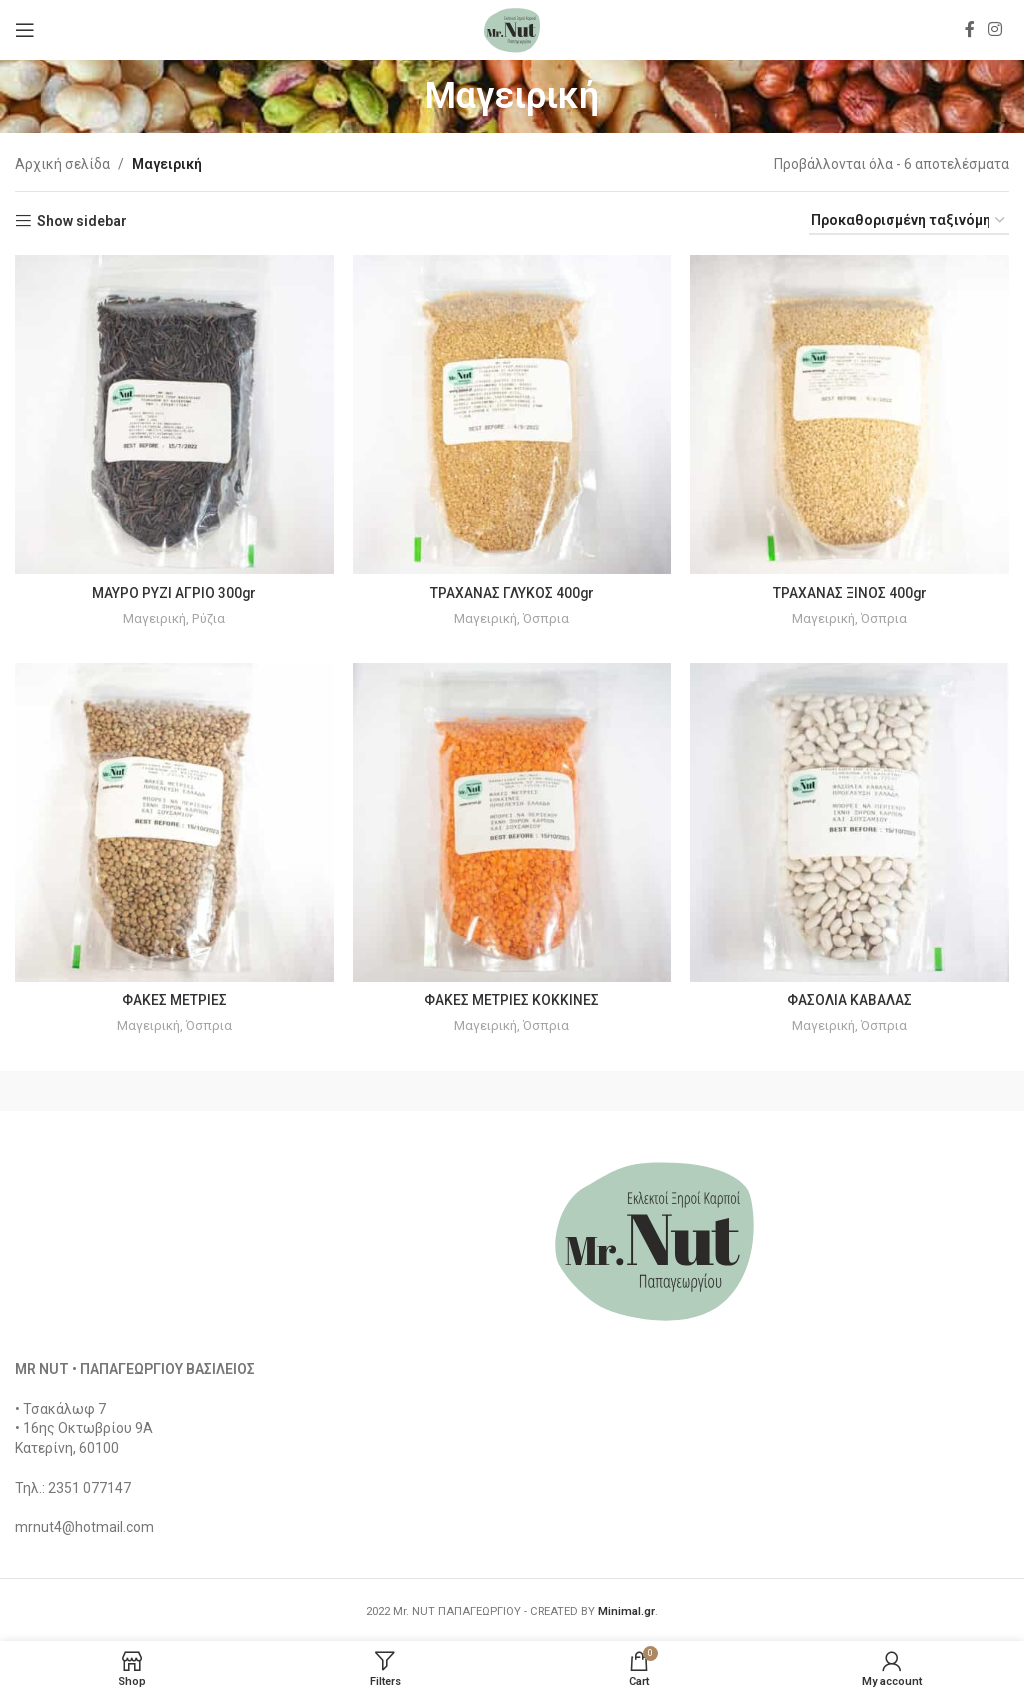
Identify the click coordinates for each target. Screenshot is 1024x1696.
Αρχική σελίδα (62, 164)
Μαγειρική (154, 617)
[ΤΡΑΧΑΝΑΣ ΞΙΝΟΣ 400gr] (850, 414)
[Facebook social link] (970, 29)
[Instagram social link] (995, 29)
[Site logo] (511, 29)
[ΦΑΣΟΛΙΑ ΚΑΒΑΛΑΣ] (850, 822)
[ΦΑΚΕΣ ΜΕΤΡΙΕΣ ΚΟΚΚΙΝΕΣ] (512, 822)
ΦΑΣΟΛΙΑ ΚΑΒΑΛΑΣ (850, 999)
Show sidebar (82, 221)
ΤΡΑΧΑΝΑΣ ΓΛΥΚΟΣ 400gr (512, 592)
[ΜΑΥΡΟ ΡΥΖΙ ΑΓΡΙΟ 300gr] (174, 414)
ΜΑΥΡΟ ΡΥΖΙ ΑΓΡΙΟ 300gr (174, 592)
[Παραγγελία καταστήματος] (909, 221)
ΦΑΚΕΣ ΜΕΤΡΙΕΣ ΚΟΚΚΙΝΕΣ (512, 999)
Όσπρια (547, 617)
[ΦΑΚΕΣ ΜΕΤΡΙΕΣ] (174, 822)
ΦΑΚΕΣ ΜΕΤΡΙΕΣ (174, 999)
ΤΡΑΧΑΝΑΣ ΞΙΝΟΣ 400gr (850, 592)
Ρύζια (209, 617)
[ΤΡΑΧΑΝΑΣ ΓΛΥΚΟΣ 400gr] (512, 414)
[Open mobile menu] (25, 30)
